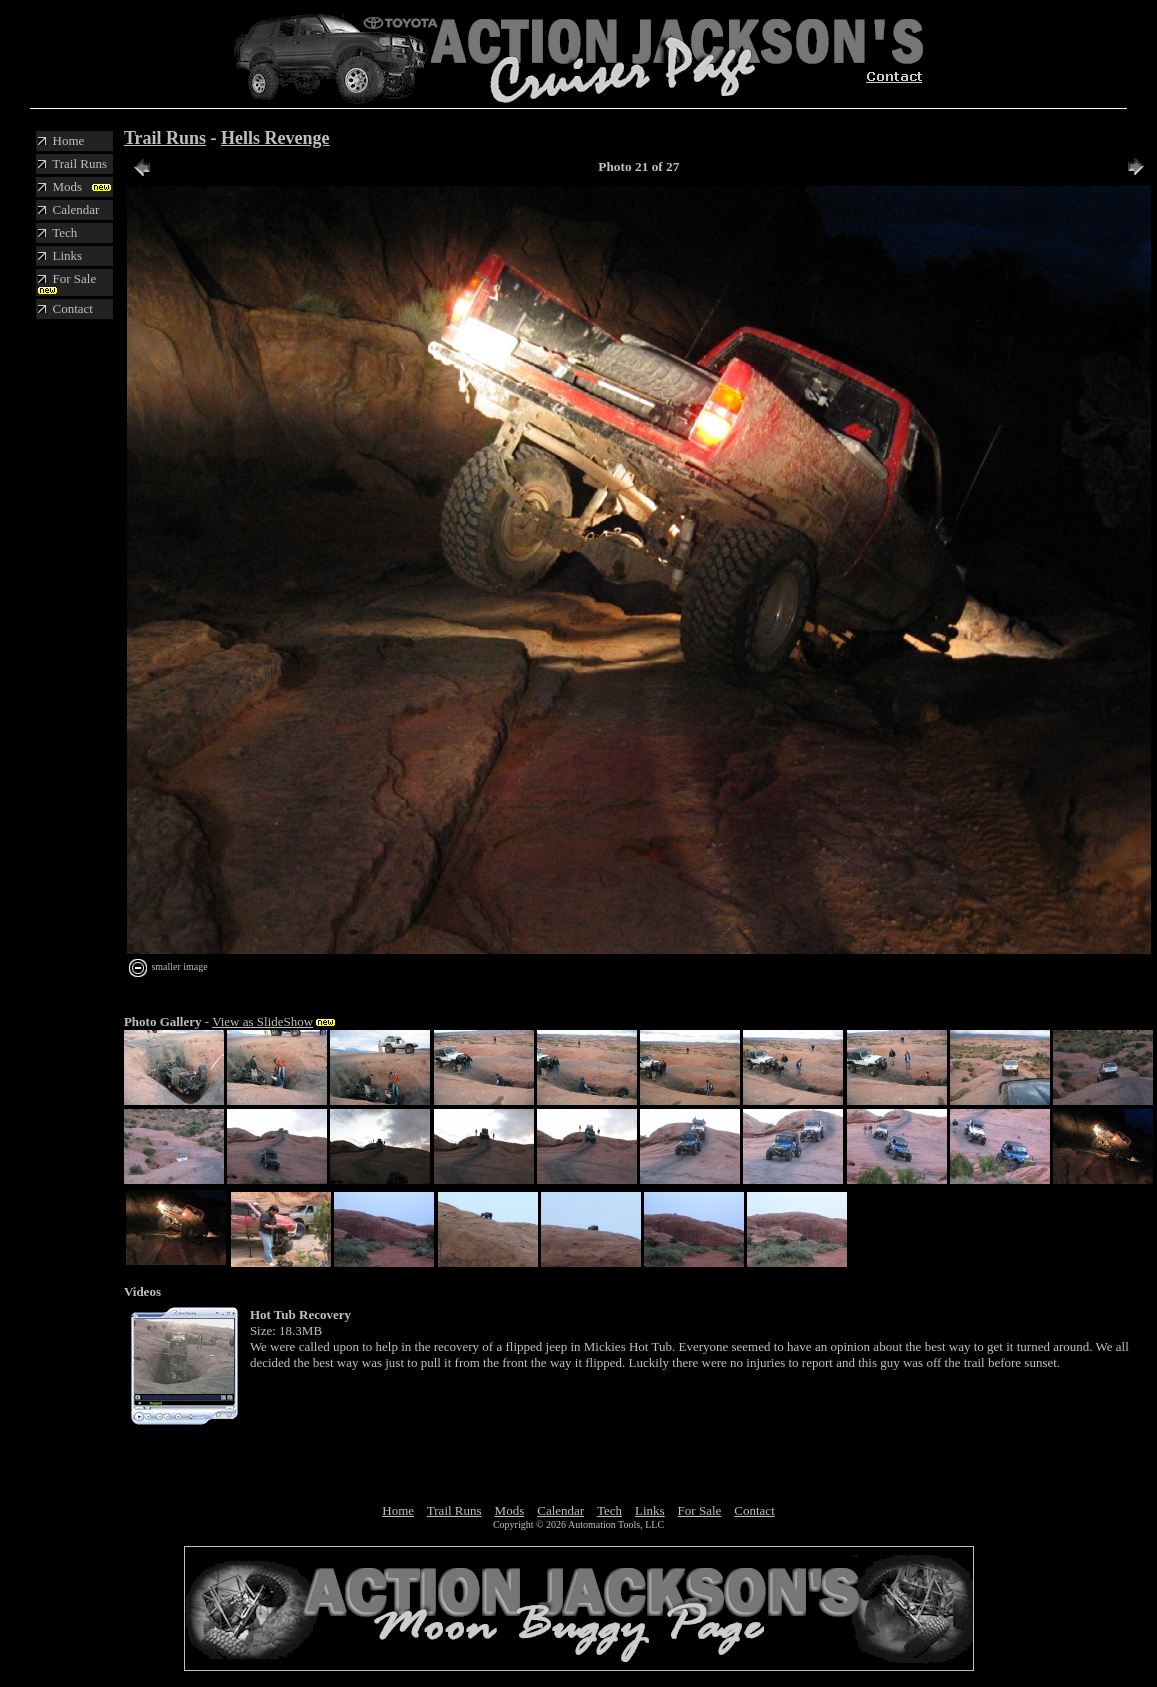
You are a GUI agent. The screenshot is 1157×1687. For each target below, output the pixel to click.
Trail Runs (165, 138)
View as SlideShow (262, 1021)
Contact (754, 1510)
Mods (510, 1510)
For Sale (700, 1510)
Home (398, 1510)
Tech (609, 1510)
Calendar (560, 1510)
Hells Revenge (275, 138)
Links (650, 1510)
